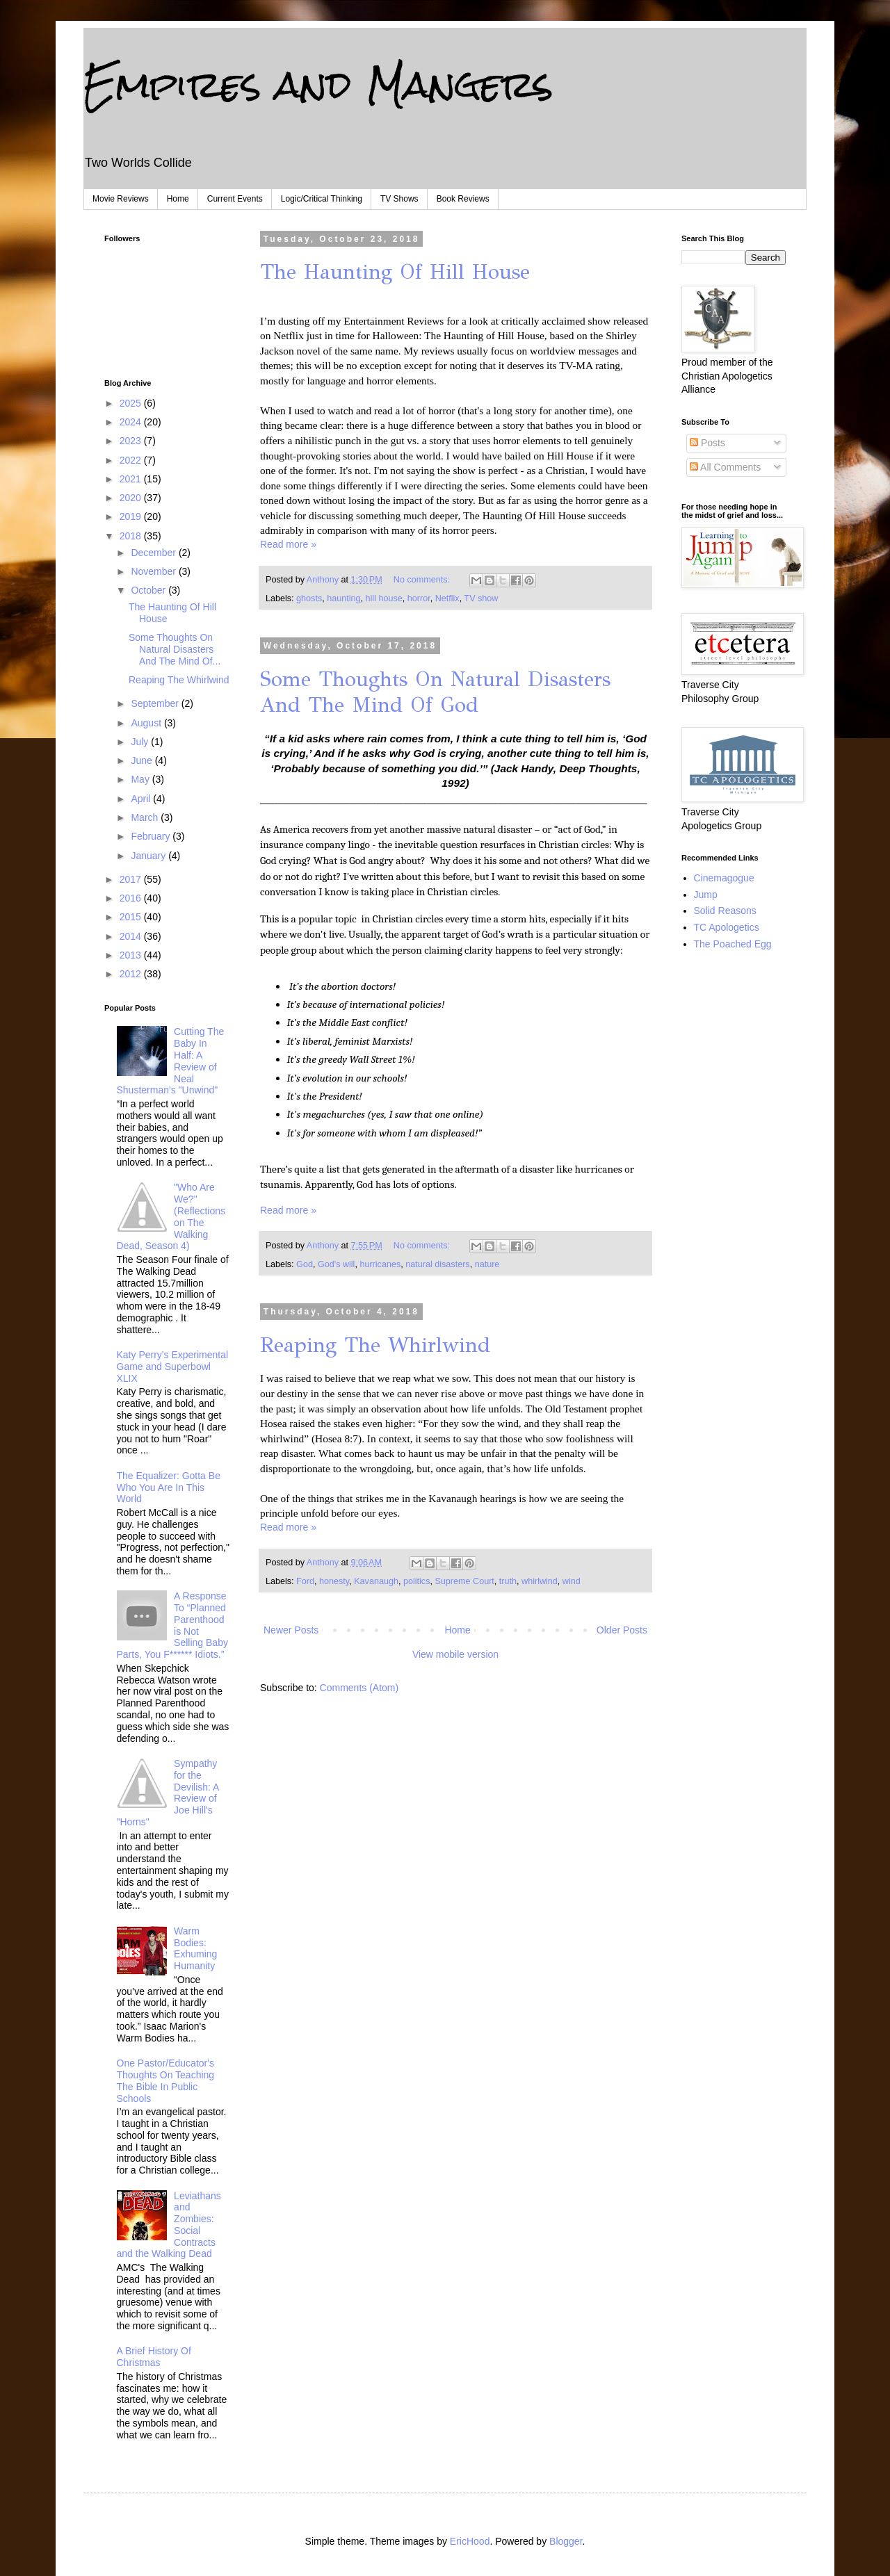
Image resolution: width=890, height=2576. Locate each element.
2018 (132, 535)
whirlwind (539, 1581)
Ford (305, 1581)
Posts (707, 442)
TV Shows (399, 199)
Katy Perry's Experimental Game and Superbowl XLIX (173, 1366)
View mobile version (455, 1654)
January (149, 855)
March (146, 817)
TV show (481, 598)
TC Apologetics (726, 927)
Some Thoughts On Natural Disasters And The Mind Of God (435, 692)
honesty (334, 1581)
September (156, 703)
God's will (336, 1264)
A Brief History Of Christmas (154, 2356)
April (142, 798)
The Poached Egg (733, 943)
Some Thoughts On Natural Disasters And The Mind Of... (174, 649)
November (154, 571)
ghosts (309, 598)
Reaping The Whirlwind (375, 1345)
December (154, 552)
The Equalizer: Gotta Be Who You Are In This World (168, 1487)
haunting (343, 598)
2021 (132, 478)
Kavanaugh (376, 1581)
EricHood (470, 2541)
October (149, 590)
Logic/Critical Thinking (321, 199)
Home (178, 199)
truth (508, 1581)
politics (416, 1581)
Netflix (447, 598)
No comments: (423, 580)
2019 (132, 516)
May (141, 779)
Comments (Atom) (359, 1687)
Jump (706, 894)
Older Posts (622, 1630)
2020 (132, 497)
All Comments (725, 467)
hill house (384, 598)
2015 (132, 916)
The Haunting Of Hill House (395, 271)
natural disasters (437, 1264)
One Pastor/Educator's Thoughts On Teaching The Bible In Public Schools (166, 2080)
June (142, 760)
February (151, 836)
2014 (132, 936)
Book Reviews (463, 199)
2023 (132, 440)
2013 (132, 955)
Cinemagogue (724, 877)
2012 (132, 973)
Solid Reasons (725, 910)
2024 (132, 421)
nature (487, 1264)
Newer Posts (291, 1630)
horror (418, 598)
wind (572, 1581)
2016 (132, 898)
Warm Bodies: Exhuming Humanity (195, 1948)
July (141, 741)
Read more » (288, 544)
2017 (132, 879)
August (147, 722)
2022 (132, 460)
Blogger (565, 2541)
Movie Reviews (120, 199)
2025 (132, 403)
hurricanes (379, 1264)
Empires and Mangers (318, 84)
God (304, 1264)
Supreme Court (464, 1581)
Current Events (235, 199)
